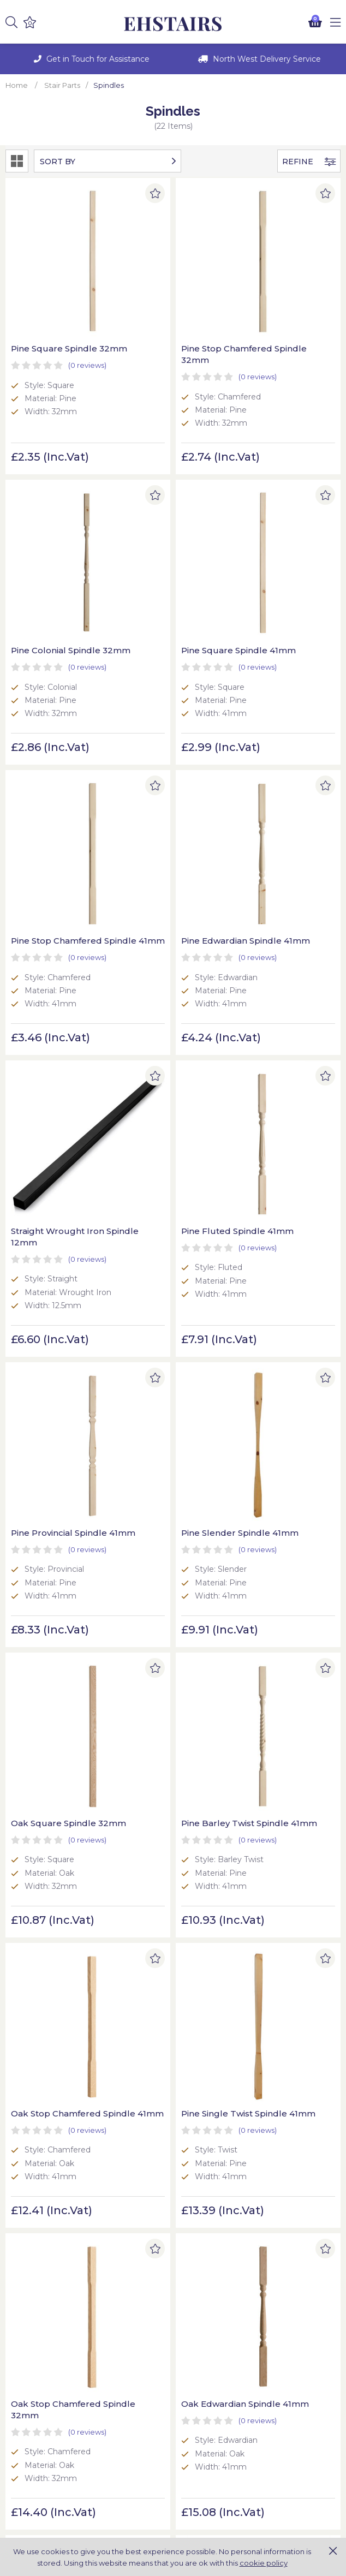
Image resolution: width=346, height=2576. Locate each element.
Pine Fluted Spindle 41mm (166, 787)
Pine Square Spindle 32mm (54, 297)
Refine (309, 161)
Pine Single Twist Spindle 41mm (160, 1290)
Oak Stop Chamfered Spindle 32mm (283, 1290)
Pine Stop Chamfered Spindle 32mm (170, 297)
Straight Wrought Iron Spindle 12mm (57, 787)
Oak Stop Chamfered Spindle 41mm (56, 1290)
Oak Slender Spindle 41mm (282, 1535)
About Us (196, 2371)
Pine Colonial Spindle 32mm (282, 297)
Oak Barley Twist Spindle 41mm (47, 2025)
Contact (193, 2395)
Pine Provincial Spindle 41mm (286, 787)
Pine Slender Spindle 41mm (55, 1045)
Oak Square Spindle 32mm (167, 1045)
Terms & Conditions (42, 2407)
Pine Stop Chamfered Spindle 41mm (170, 542)
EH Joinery (173, 24)
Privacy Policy (31, 2395)
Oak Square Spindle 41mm (167, 1535)
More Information (212, 2472)
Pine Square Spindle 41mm (54, 542)
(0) (87, 319)
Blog (187, 2383)
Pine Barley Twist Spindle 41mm (274, 1045)
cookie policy (264, 2563)
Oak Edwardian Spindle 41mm (43, 1535)
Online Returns (34, 2460)
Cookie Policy (31, 2371)
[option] (89, 59)
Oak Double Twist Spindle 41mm (276, 1780)
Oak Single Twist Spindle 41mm (159, 1780)
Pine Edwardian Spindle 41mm (271, 542)
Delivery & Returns (41, 2383)
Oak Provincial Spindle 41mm (58, 1780)
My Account (28, 2448)
